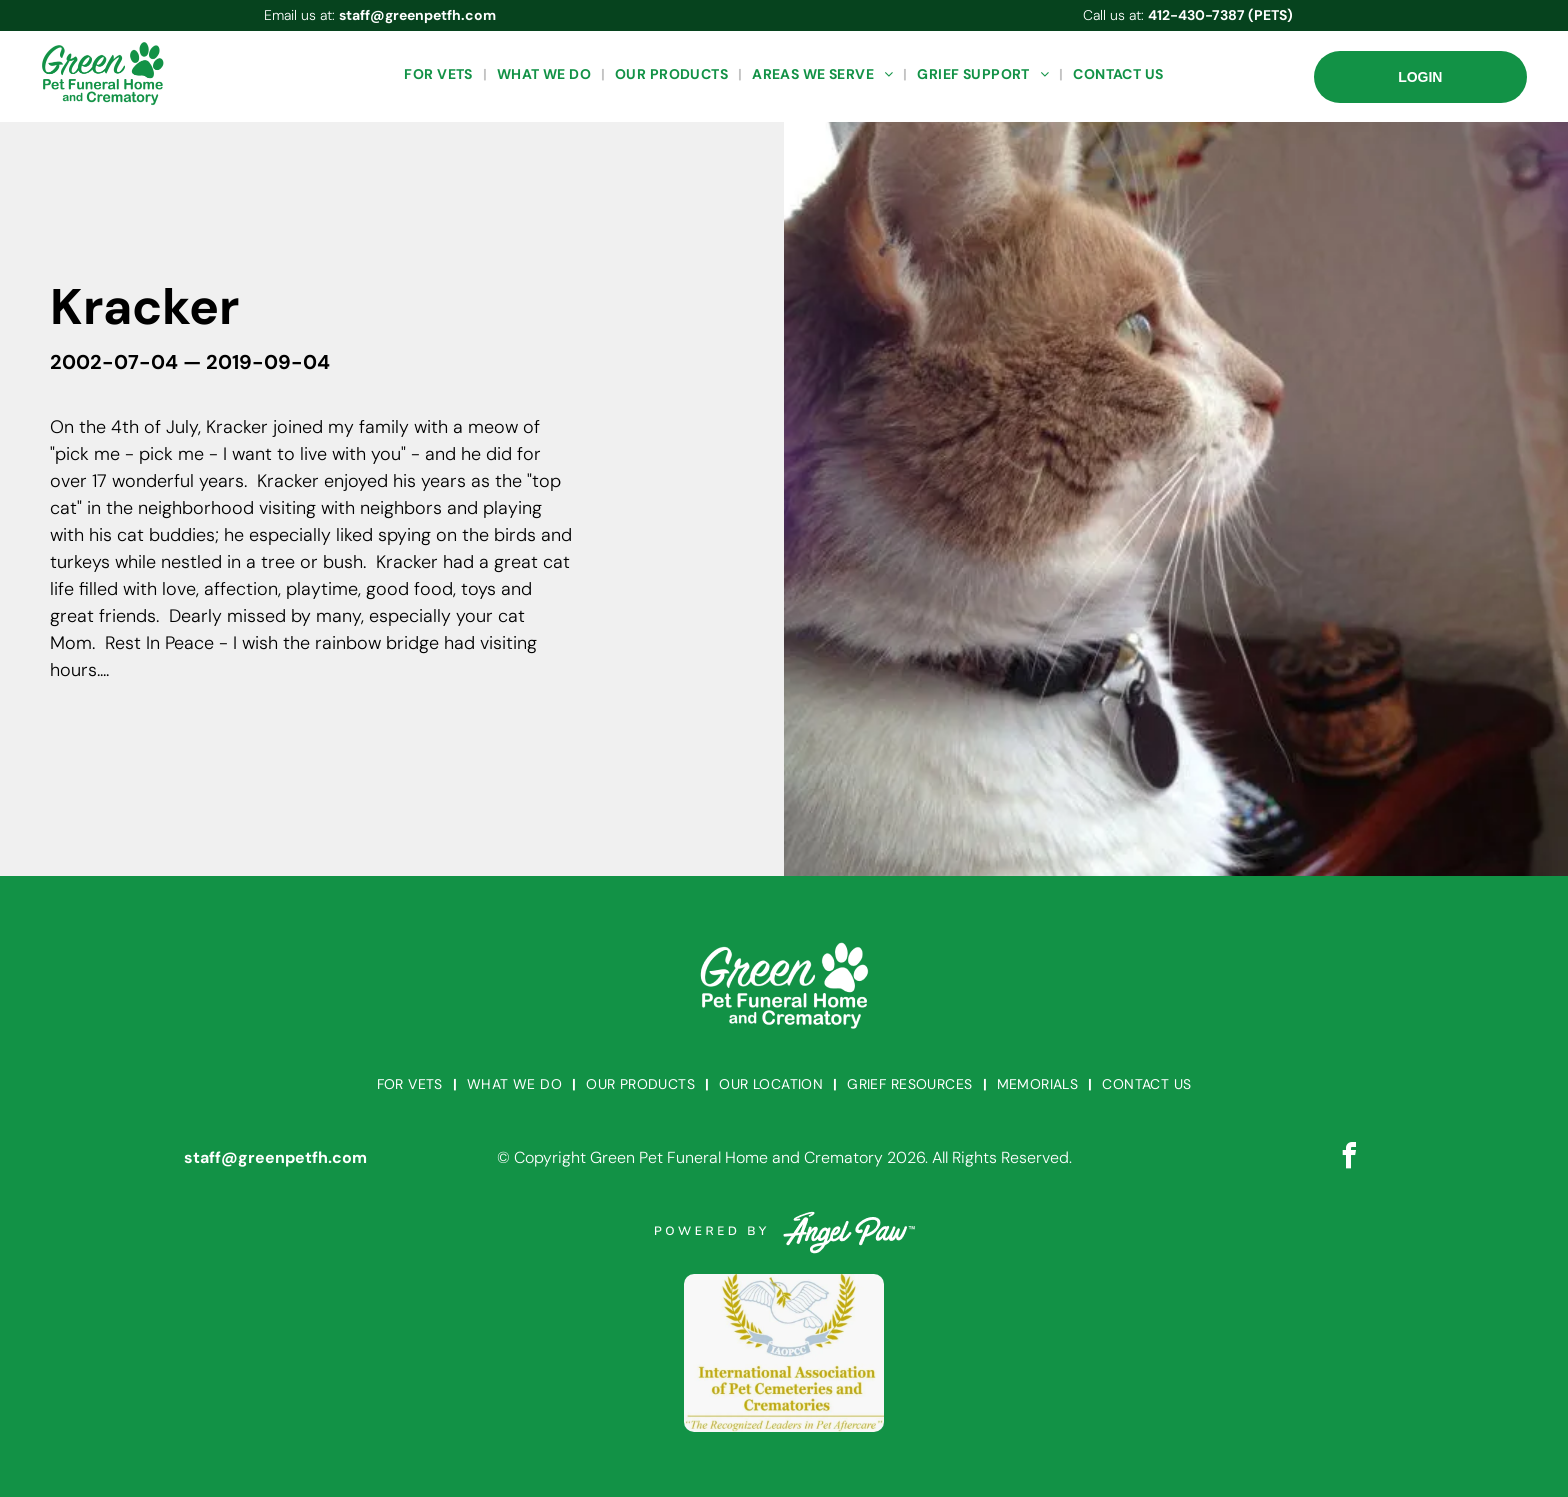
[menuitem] (440, 74)
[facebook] (1349, 1158)
